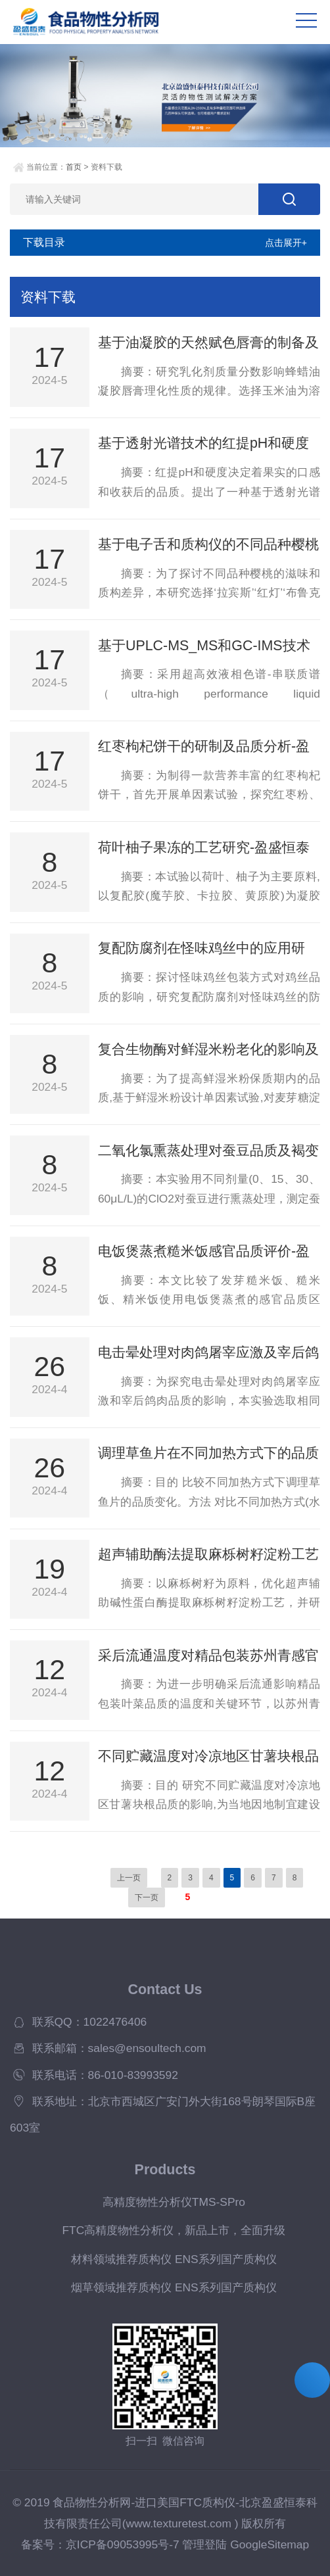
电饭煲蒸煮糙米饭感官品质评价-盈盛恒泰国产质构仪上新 (204, 1251)
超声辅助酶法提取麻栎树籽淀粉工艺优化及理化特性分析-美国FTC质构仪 (208, 1554)
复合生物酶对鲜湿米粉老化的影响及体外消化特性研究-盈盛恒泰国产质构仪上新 (208, 1050)
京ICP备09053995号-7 (122, 2544)
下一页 (146, 1897)
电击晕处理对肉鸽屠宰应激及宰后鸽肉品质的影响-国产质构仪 (208, 1353)
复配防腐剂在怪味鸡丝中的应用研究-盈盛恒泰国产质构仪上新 (201, 948)
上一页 (129, 1877)
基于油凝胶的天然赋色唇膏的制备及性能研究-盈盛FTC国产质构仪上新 (208, 343)
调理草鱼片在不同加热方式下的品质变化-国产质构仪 (208, 1453)
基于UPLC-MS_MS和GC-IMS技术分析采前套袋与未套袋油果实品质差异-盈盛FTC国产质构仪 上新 (208, 646)
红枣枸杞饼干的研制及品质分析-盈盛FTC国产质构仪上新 (204, 746)
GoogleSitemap (269, 2544)
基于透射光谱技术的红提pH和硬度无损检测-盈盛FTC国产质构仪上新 (204, 443)
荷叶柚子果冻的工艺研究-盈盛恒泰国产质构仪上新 (204, 848)
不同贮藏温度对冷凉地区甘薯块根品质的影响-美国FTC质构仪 (208, 1756)
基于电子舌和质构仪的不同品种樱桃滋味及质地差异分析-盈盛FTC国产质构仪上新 (208, 545)
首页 (74, 167)
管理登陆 (204, 2544)
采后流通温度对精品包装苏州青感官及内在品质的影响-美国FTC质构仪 (208, 1656)
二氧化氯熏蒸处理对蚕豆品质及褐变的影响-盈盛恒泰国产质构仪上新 (208, 1151)
